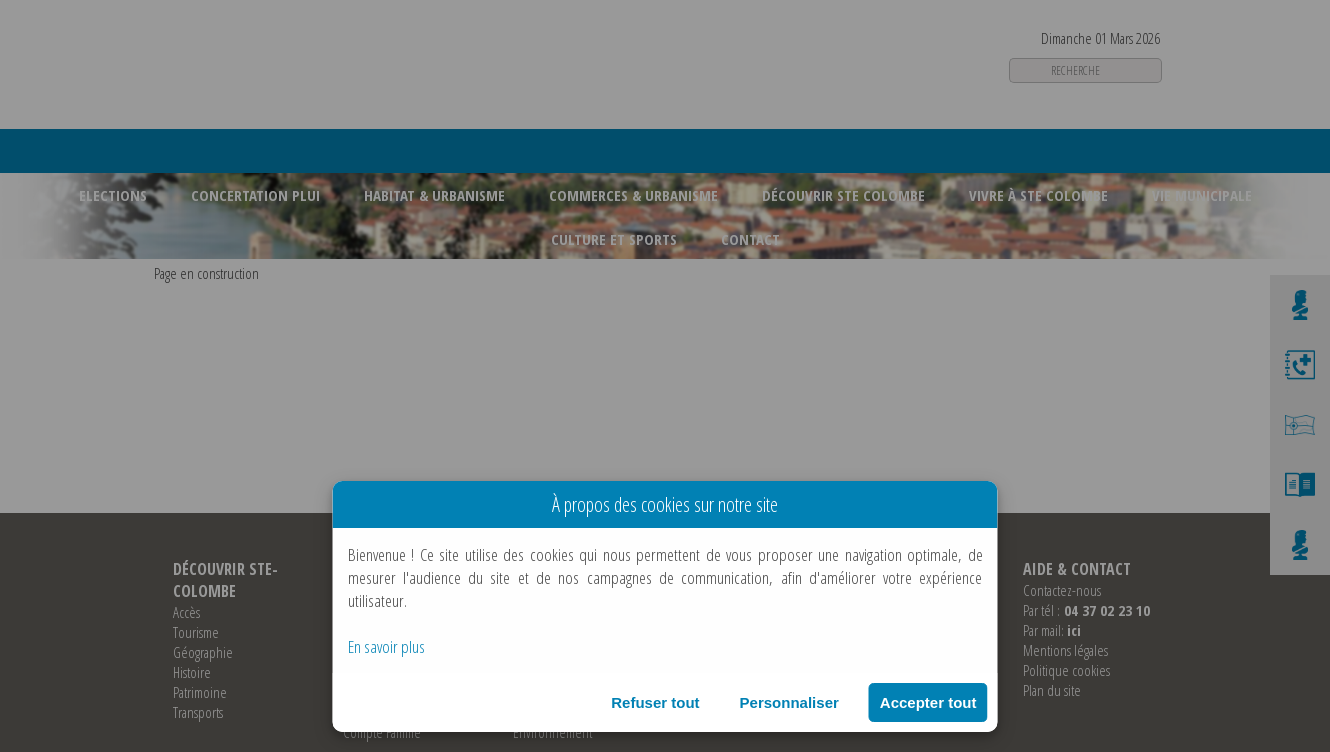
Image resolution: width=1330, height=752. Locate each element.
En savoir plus (386, 646)
